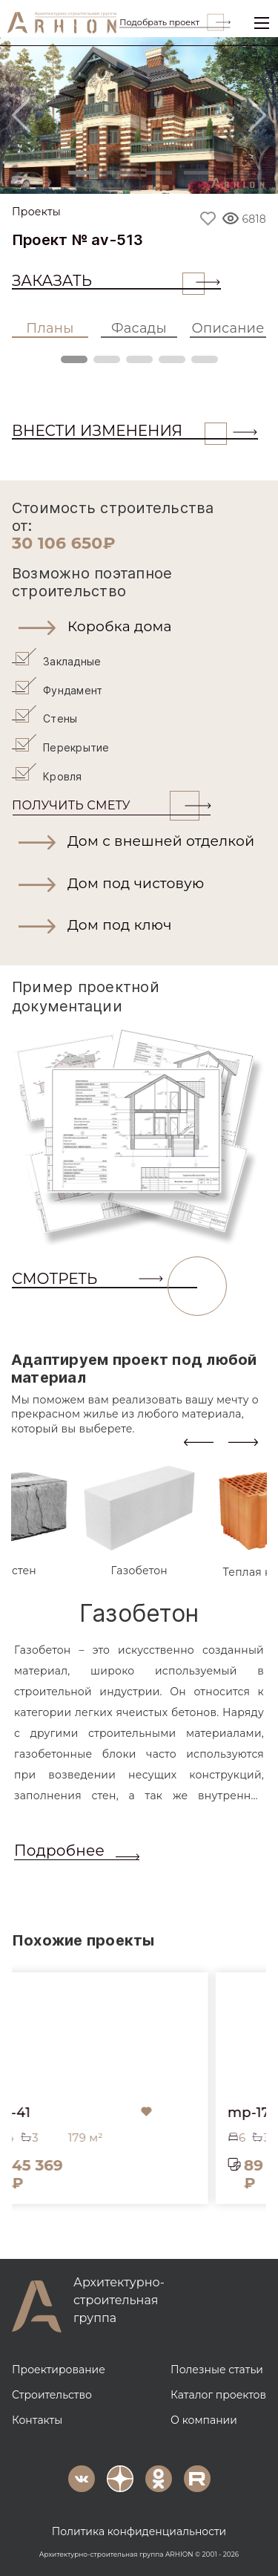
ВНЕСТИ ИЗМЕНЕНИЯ (119, 431)
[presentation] (199, 1439)
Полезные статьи (217, 2367)
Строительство (52, 2392)
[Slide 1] (81, 172)
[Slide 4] (197, 172)
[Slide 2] (120, 172)
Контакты (37, 2418)
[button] (139, 627)
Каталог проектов (218, 2392)
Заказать (108, 281)
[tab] (139, 1518)
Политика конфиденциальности (139, 2529)
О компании (204, 2418)
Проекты (36, 212)
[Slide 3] (158, 172)
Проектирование (58, 2367)
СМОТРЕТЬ (104, 1277)
